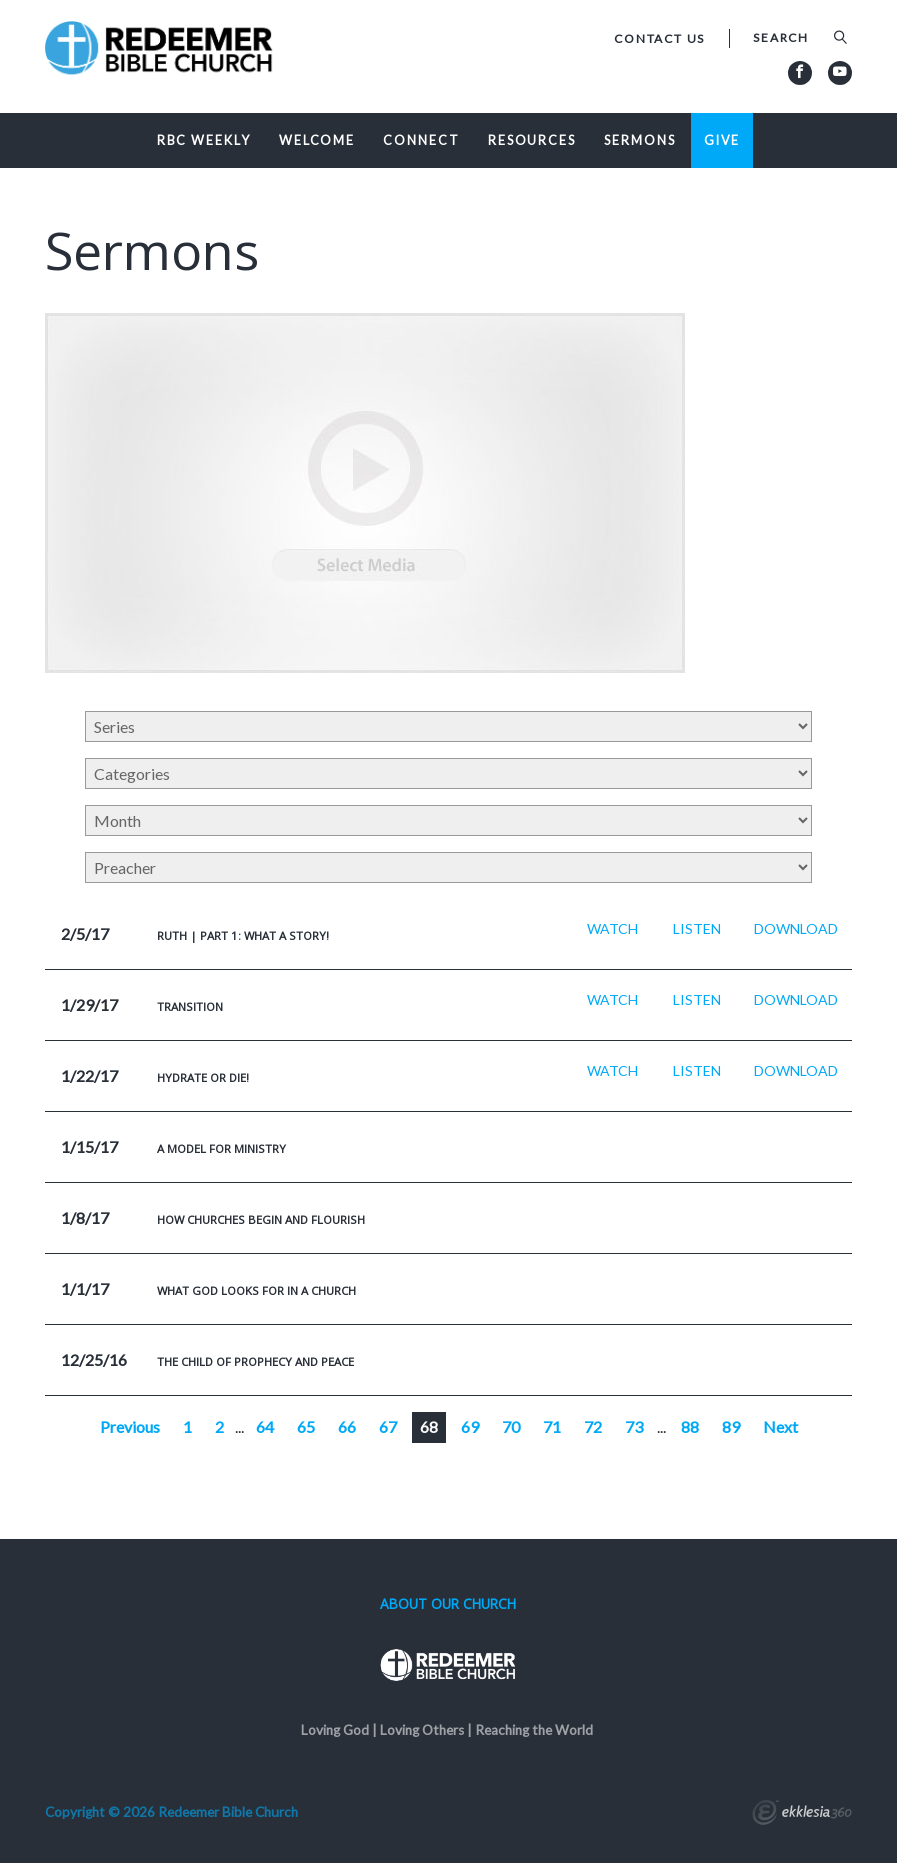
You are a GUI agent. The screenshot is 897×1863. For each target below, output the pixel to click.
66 (347, 1426)
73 (634, 1426)
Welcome (317, 140)
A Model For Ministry (221, 1148)
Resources (532, 140)
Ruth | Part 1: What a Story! (243, 935)
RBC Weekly (204, 140)
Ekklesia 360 (802, 1815)
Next (780, 1426)
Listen (697, 929)
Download (796, 929)
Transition (190, 1006)
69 (470, 1426)
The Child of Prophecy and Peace (255, 1361)
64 (265, 1426)
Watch (612, 929)
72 (593, 1426)
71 (552, 1426)
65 (306, 1426)
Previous (130, 1426)
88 (690, 1426)
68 (429, 1426)
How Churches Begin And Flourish (261, 1219)
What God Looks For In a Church (256, 1290)
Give (722, 140)
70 (511, 1426)
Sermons (639, 140)
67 (388, 1426)
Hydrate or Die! (203, 1077)
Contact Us (659, 38)
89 (731, 1426)
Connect (421, 140)
